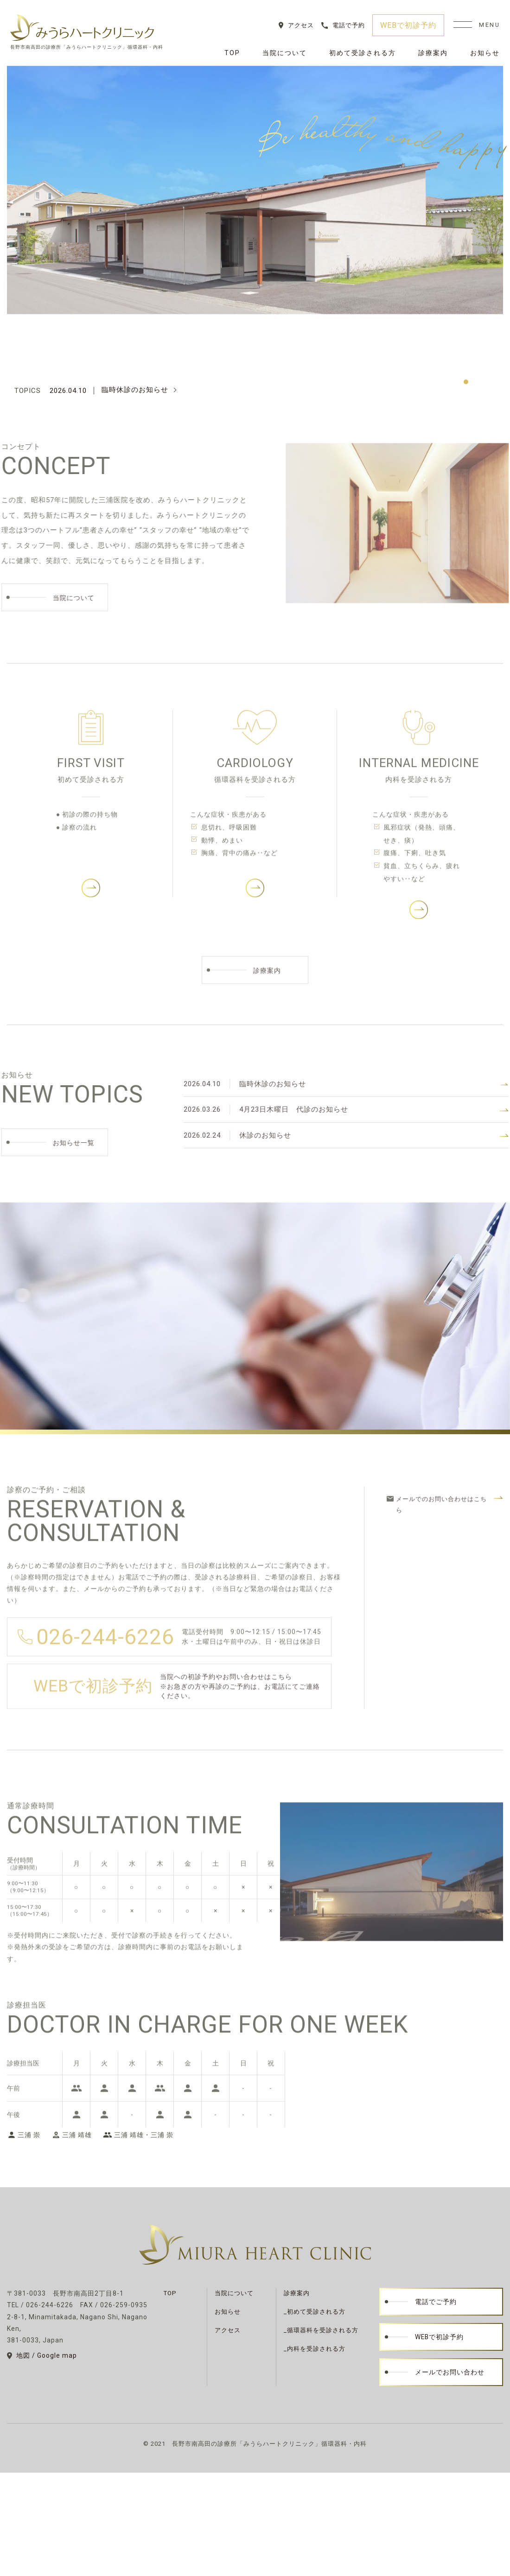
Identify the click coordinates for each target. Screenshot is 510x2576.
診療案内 (433, 53)
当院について (284, 53)
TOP (232, 53)
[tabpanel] (255, 190)
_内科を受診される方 (314, 2348)
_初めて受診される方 (314, 2311)
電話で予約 (348, 25)
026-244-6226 (105, 1652)
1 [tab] (466, 381)
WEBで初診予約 (408, 25)
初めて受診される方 (362, 53)
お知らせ (485, 53)
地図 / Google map (46, 2355)
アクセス (301, 25)
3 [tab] (489, 381)
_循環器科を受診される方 (321, 2330)
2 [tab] (477, 381)
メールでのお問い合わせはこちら (441, 1520)
